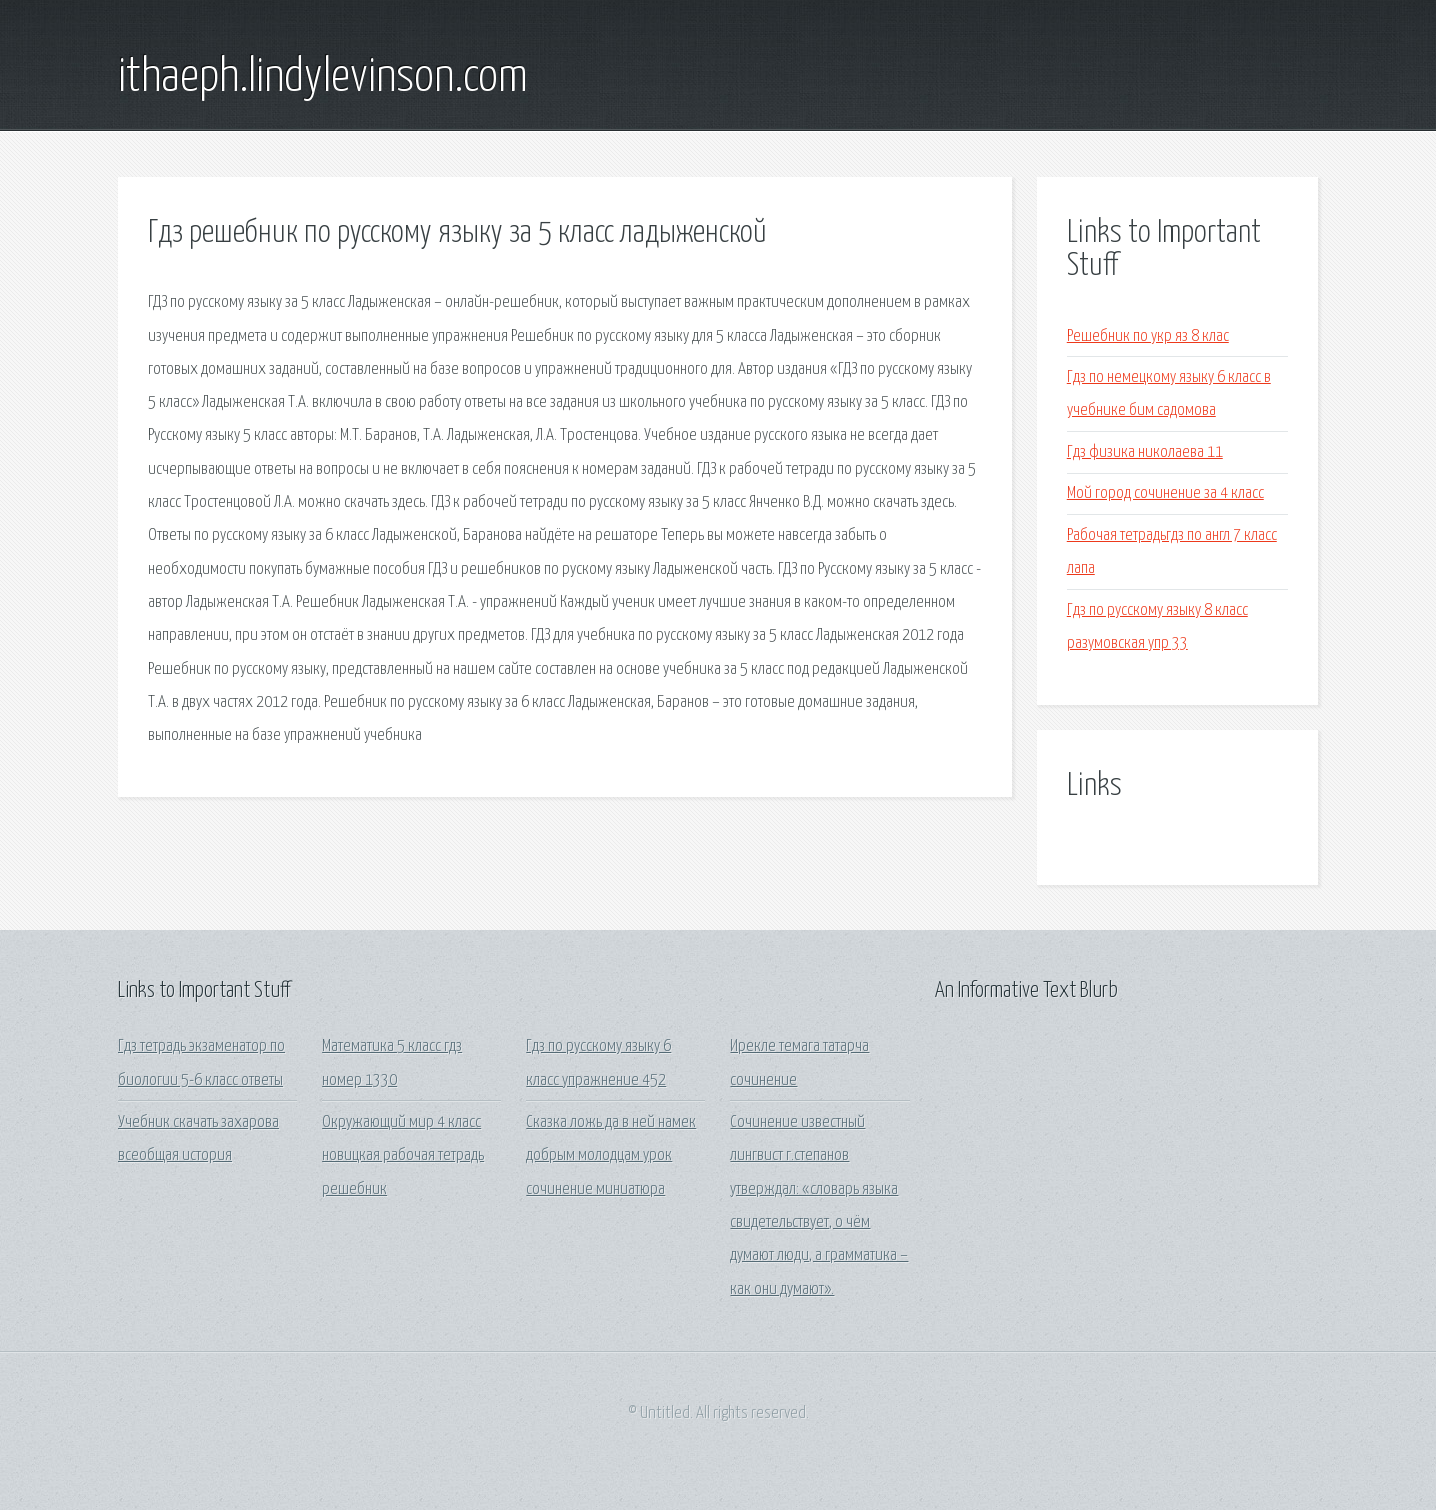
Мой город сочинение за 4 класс (1165, 493)
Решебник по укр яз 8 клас (1148, 336)
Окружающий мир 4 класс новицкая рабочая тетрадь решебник (403, 1156)
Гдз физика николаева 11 (1145, 452)
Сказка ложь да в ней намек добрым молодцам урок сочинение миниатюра (611, 1156)
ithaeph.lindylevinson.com (323, 78)
